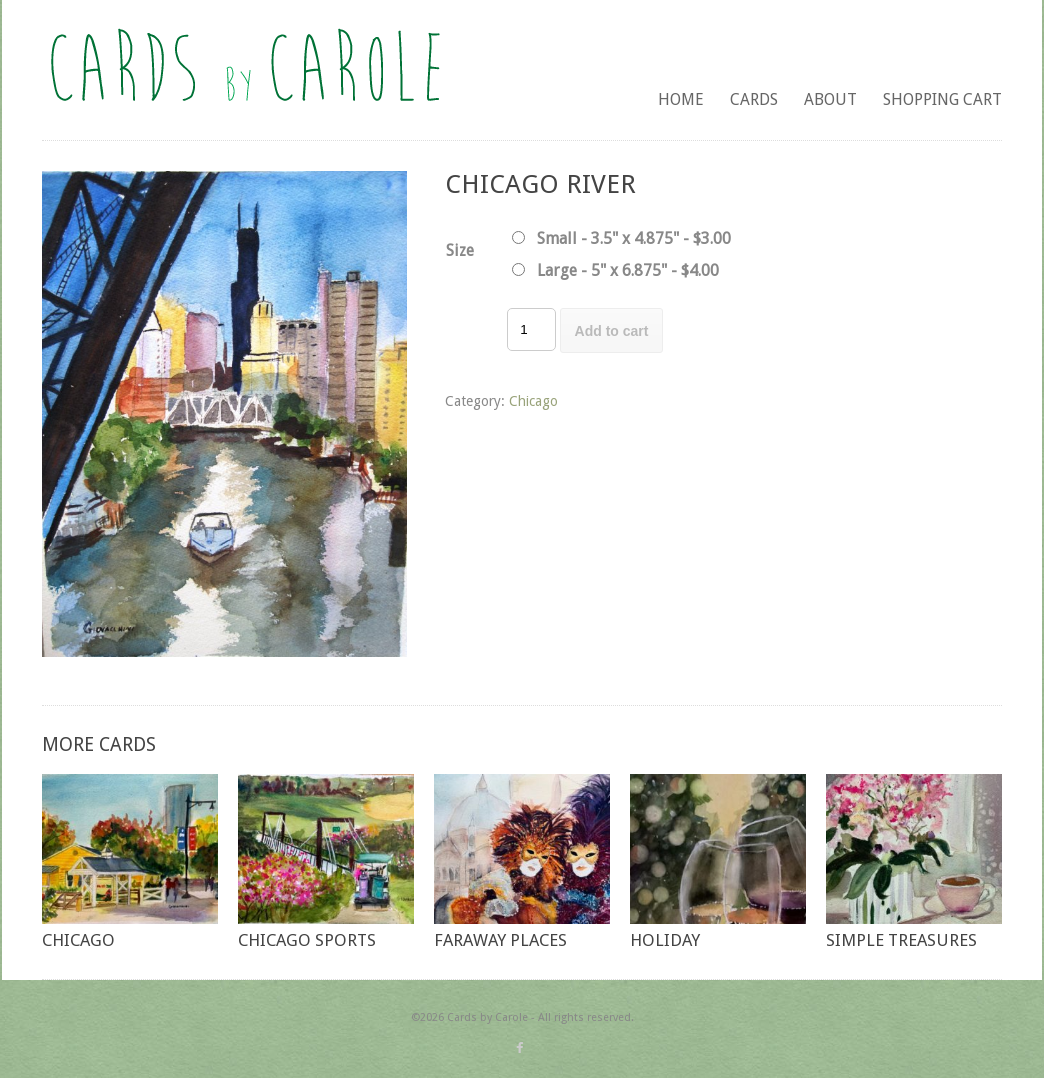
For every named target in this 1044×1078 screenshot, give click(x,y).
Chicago (533, 401)
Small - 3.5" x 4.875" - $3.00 (634, 238)
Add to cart (612, 331)
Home (681, 99)
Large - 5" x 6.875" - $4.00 (628, 270)
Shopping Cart (942, 99)
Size (460, 250)
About (830, 99)
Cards (754, 99)
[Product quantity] (531, 329)
